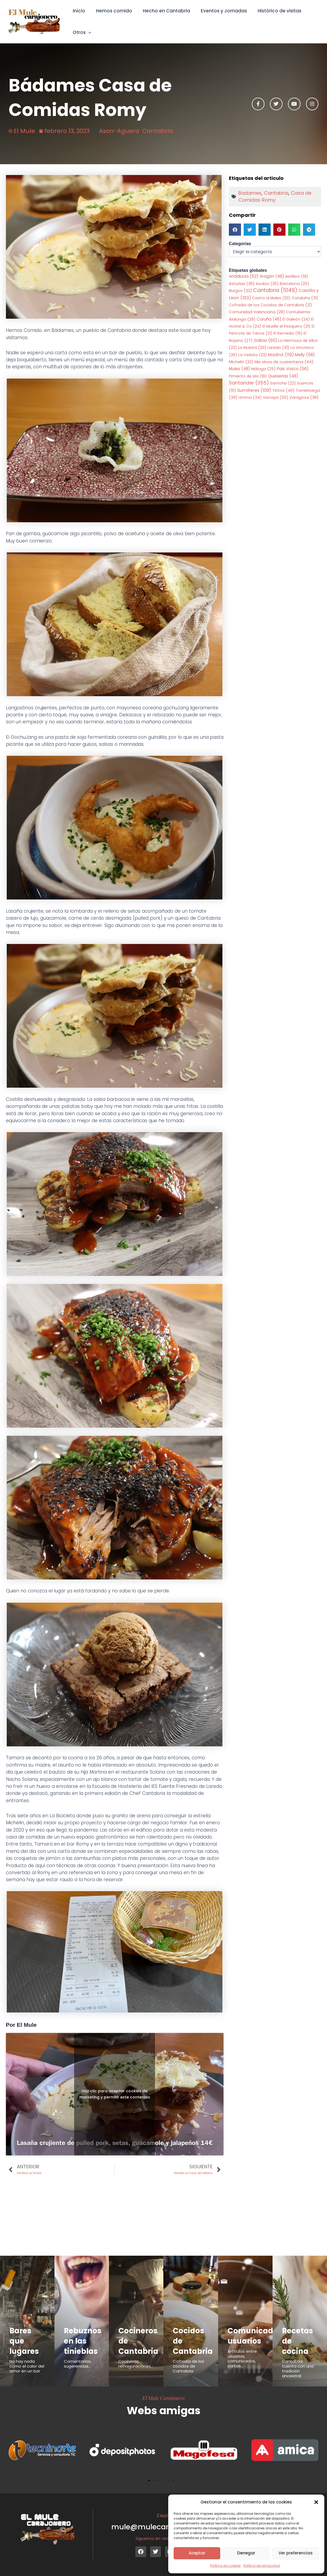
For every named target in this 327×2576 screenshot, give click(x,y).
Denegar (246, 2553)
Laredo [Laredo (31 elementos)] (278, 348)
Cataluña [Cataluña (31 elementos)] (305, 298)
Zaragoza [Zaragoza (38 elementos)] (304, 398)
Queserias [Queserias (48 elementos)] (283, 376)
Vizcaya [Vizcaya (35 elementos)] (275, 398)
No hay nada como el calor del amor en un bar (26, 2366)
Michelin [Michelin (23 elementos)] (241, 362)
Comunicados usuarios (256, 2335)
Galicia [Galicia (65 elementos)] (265, 341)
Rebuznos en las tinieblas (84, 2340)
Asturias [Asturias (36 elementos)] (242, 283)
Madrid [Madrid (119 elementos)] (281, 355)
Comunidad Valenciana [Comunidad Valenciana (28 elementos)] (257, 312)
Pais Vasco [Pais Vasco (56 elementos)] (293, 369)
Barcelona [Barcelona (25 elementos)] (294, 283)
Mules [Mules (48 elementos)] (239, 369)
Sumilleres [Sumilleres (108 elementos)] (254, 391)
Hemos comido (112, 11)
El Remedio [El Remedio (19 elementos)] (288, 333)
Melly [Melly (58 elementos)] (305, 355)
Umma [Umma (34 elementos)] (250, 398)
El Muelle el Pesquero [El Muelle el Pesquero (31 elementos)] (287, 326)
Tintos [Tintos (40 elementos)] (283, 391)
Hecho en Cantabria (162, 11)
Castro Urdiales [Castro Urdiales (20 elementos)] (271, 298)
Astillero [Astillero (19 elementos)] (296, 276)
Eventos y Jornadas (218, 11)
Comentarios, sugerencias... (77, 2364)
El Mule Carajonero (163, 2398)
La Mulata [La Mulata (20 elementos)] (252, 348)
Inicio (78, 11)
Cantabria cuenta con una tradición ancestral (298, 2369)
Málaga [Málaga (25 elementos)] (263, 369)
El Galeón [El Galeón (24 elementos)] (296, 319)
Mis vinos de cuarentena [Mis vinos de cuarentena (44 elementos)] (284, 362)
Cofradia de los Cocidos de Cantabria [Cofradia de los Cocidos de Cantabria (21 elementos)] (270, 305)
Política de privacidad (261, 2565)
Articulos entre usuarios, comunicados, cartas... (242, 2358)
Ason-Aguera (119, 131)
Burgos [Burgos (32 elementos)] (240, 291)
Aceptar (197, 2553)
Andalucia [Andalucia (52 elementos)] (244, 276)
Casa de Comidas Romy (274, 196)
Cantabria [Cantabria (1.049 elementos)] (275, 290)
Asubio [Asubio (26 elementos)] (267, 283)
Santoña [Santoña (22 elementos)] (283, 383)
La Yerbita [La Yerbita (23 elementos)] (252, 355)
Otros (81, 32)
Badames (249, 193)
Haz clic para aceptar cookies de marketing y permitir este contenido (114, 2094)
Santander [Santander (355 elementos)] (249, 383)
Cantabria (157, 131)
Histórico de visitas (272, 11)
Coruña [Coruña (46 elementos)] (269, 319)
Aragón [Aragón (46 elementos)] (272, 276)
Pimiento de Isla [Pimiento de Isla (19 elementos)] (248, 376)
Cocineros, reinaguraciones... (135, 2364)
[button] (316, 2502)
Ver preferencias (295, 2553)
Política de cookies (225, 2565)
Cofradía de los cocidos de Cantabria (188, 2366)
